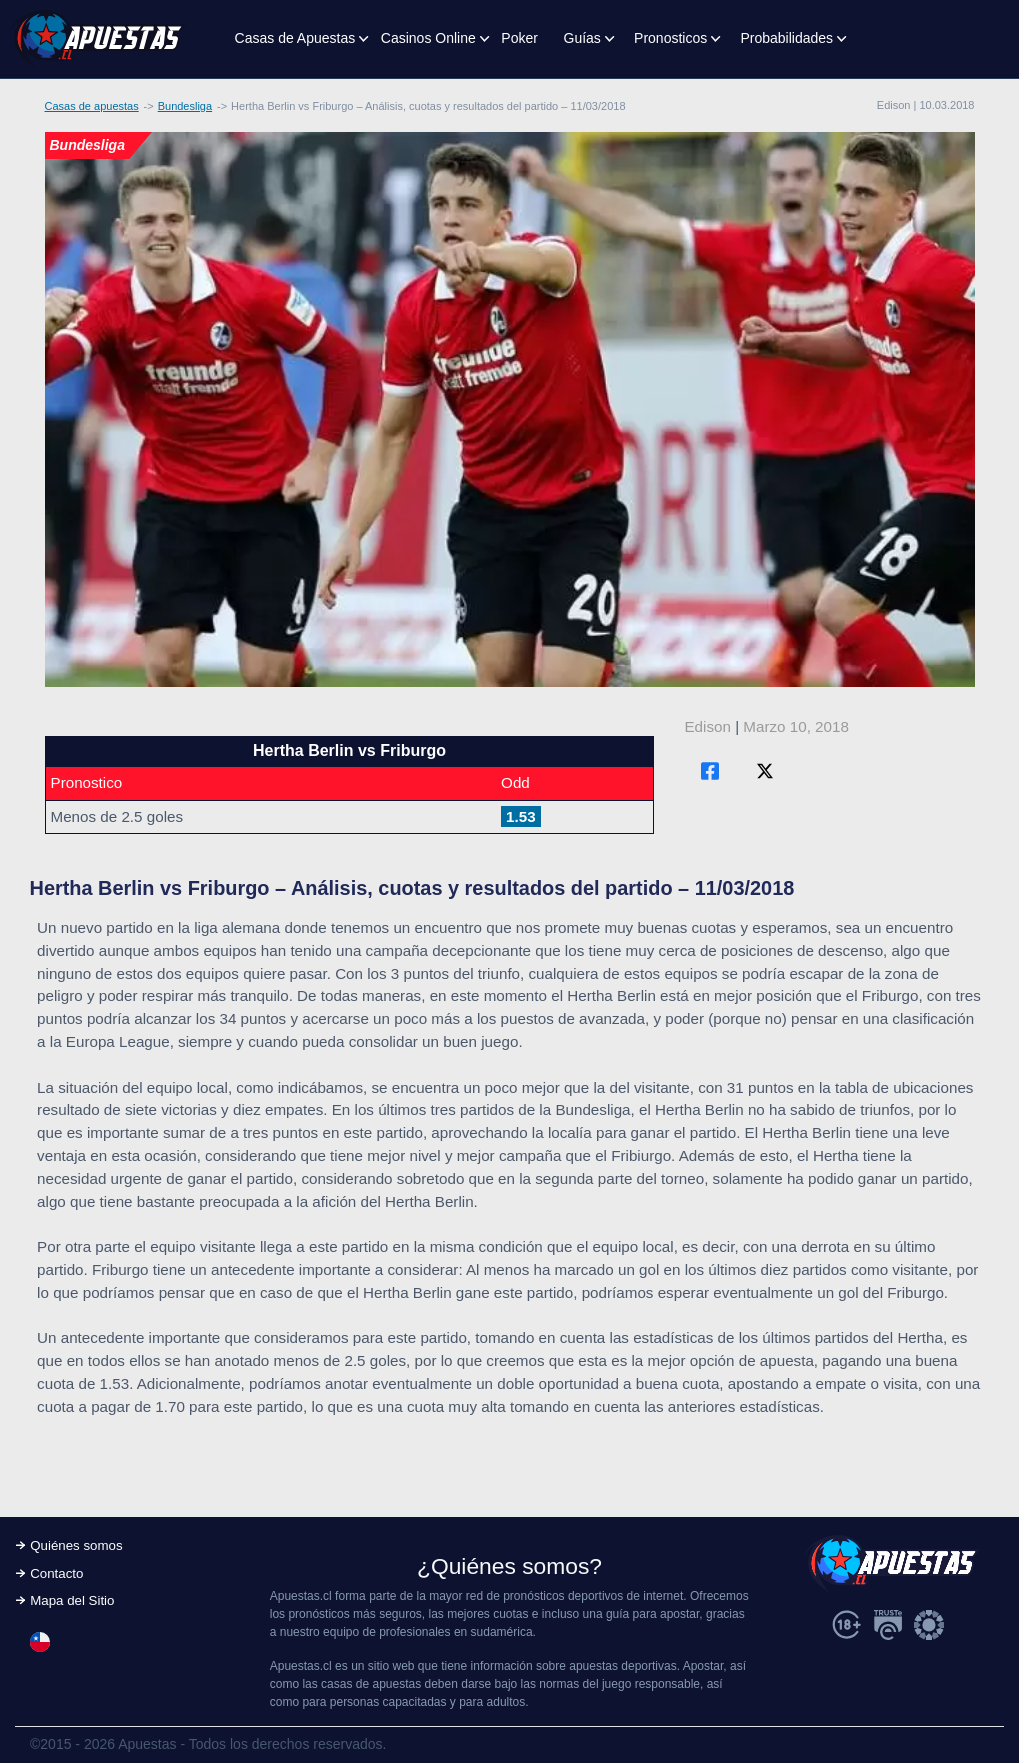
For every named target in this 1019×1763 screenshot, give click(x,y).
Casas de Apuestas (295, 38)
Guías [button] (582, 38)
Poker (519, 38)
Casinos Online (428, 38)
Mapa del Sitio (72, 1600)
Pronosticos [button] (670, 38)
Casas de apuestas (92, 106)
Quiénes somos (76, 1545)
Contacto (56, 1573)
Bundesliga (185, 106)
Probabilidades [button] (786, 38)
